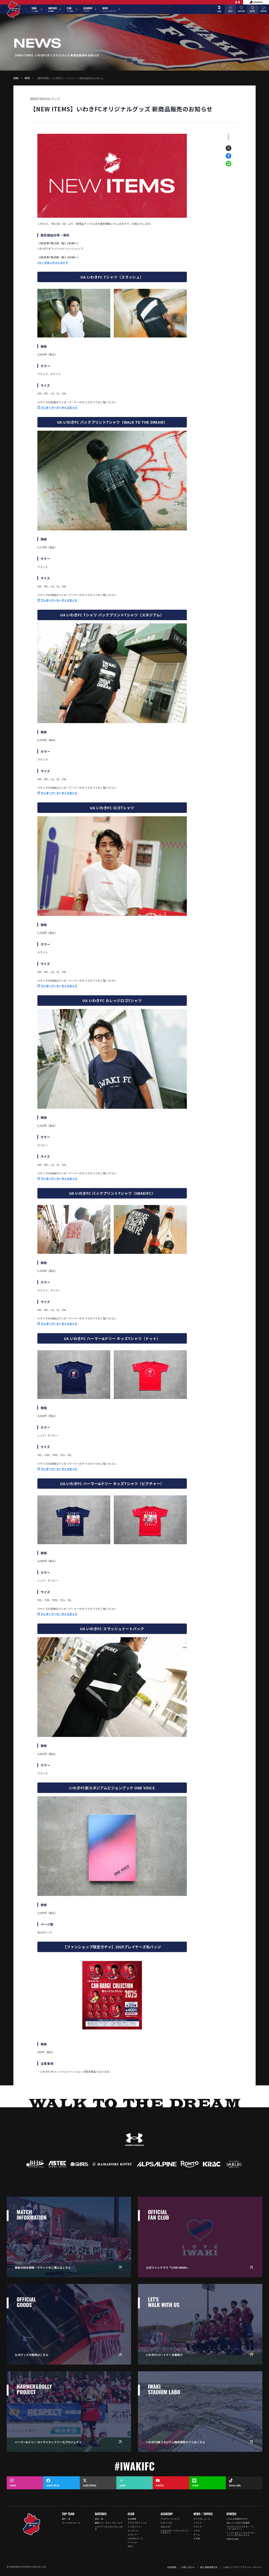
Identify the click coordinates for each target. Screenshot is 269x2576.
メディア (198, 2526)
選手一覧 (66, 2518)
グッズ (55, 99)
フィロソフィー (135, 2526)
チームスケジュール (71, 2522)
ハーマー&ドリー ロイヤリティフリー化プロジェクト (240, 2533)
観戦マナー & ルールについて (109, 2522)
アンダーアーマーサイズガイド (59, 407)
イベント (198, 2522)
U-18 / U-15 (166, 2522)
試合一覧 (99, 2518)
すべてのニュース (202, 2518)
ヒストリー (133, 2534)
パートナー (133, 2542)
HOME (16, 78)
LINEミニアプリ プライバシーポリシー (242, 2567)
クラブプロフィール (137, 2522)
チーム (197, 2534)
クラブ (197, 2530)
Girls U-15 (165, 2526)
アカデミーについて (170, 2518)
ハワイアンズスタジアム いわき (109, 2527)
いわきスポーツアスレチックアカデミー (174, 2531)
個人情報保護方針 (209, 2567)
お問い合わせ (188, 2567)
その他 (197, 2538)
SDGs (130, 2546)
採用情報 (171, 2567)
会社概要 (132, 2518)
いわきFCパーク (135, 2538)
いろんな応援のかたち (237, 2518)
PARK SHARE (232, 2538)
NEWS (27, 78)
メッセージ (133, 2530)
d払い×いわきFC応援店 (237, 2522)
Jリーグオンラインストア (52, 262)
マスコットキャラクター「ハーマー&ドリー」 (240, 2527)
